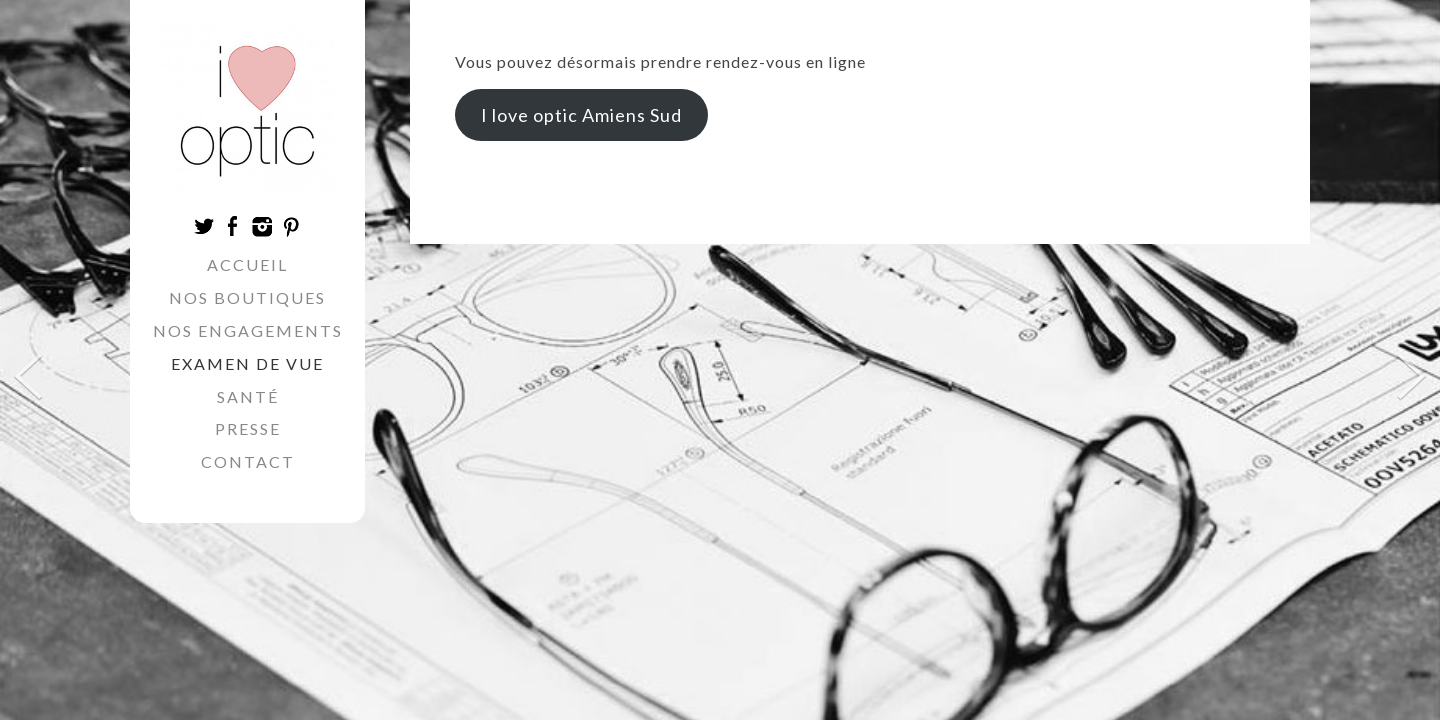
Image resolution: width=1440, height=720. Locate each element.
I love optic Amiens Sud (581, 115)
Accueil (247, 264)
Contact (248, 461)
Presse (248, 428)
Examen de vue (247, 363)
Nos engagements (248, 330)
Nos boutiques (247, 297)
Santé (248, 396)
